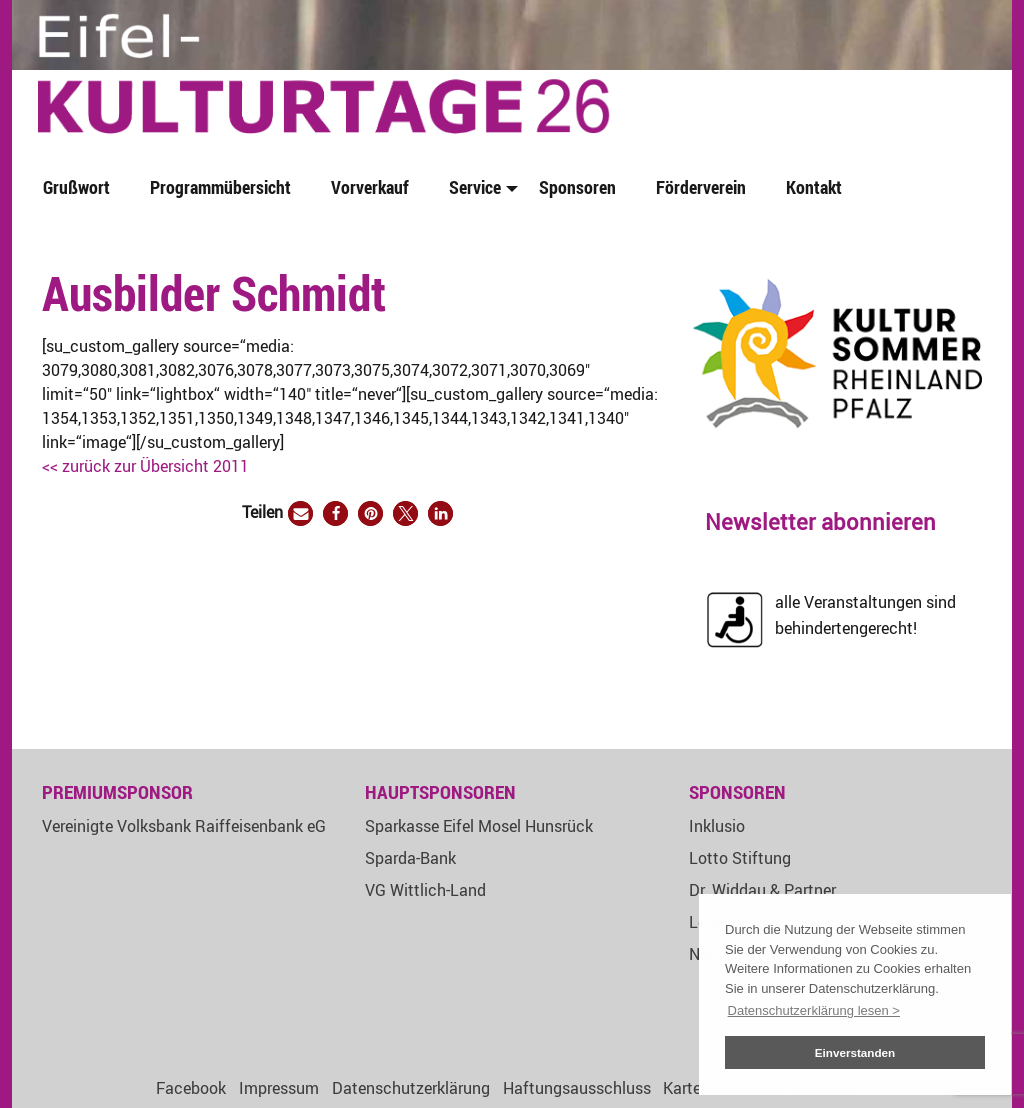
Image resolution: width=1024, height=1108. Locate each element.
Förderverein (701, 187)
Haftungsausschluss (577, 1088)
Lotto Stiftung (740, 858)
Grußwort (76, 187)
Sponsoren (577, 187)
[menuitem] (80, 188)
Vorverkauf (370, 187)
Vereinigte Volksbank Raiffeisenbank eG (184, 826)
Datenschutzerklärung (411, 1088)
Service (475, 187)
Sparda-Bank (410, 858)
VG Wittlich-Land (425, 890)
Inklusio (717, 826)
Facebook (191, 1088)
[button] (300, 513)
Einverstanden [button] (855, 1052)
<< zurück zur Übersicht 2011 (145, 466)
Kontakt (814, 187)
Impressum (279, 1088)
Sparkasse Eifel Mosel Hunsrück (479, 826)
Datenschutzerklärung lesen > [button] (814, 1010)
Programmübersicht (220, 187)
